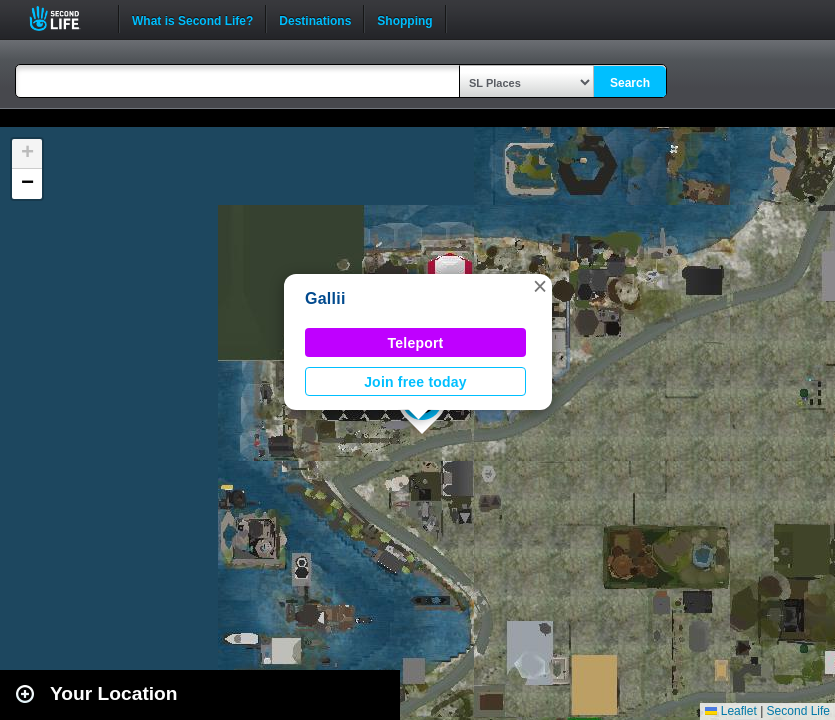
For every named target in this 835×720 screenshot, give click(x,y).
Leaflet (730, 711)
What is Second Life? (192, 19)
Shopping (404, 19)
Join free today (415, 382)
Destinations (315, 19)
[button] (540, 286)
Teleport (416, 343)
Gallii (325, 298)
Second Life (65, 18)
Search (630, 83)
